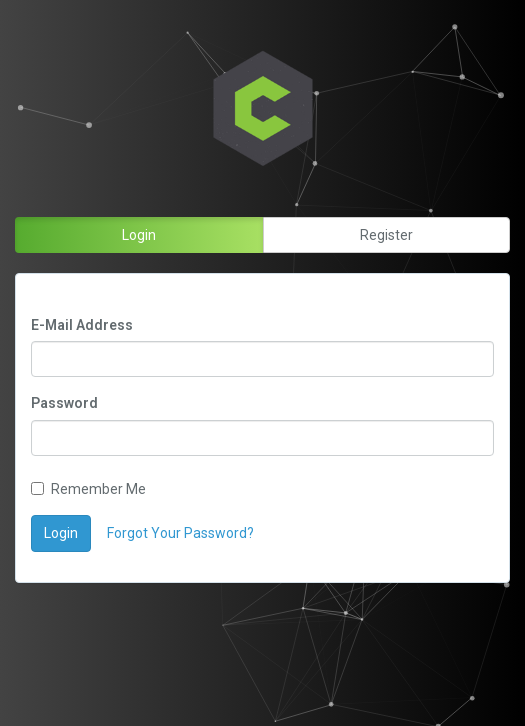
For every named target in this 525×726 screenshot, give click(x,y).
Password (64, 403)
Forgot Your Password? (180, 533)
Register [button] (386, 235)
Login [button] (139, 235)
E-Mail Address (82, 325)
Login (61, 533)
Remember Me (88, 489)
